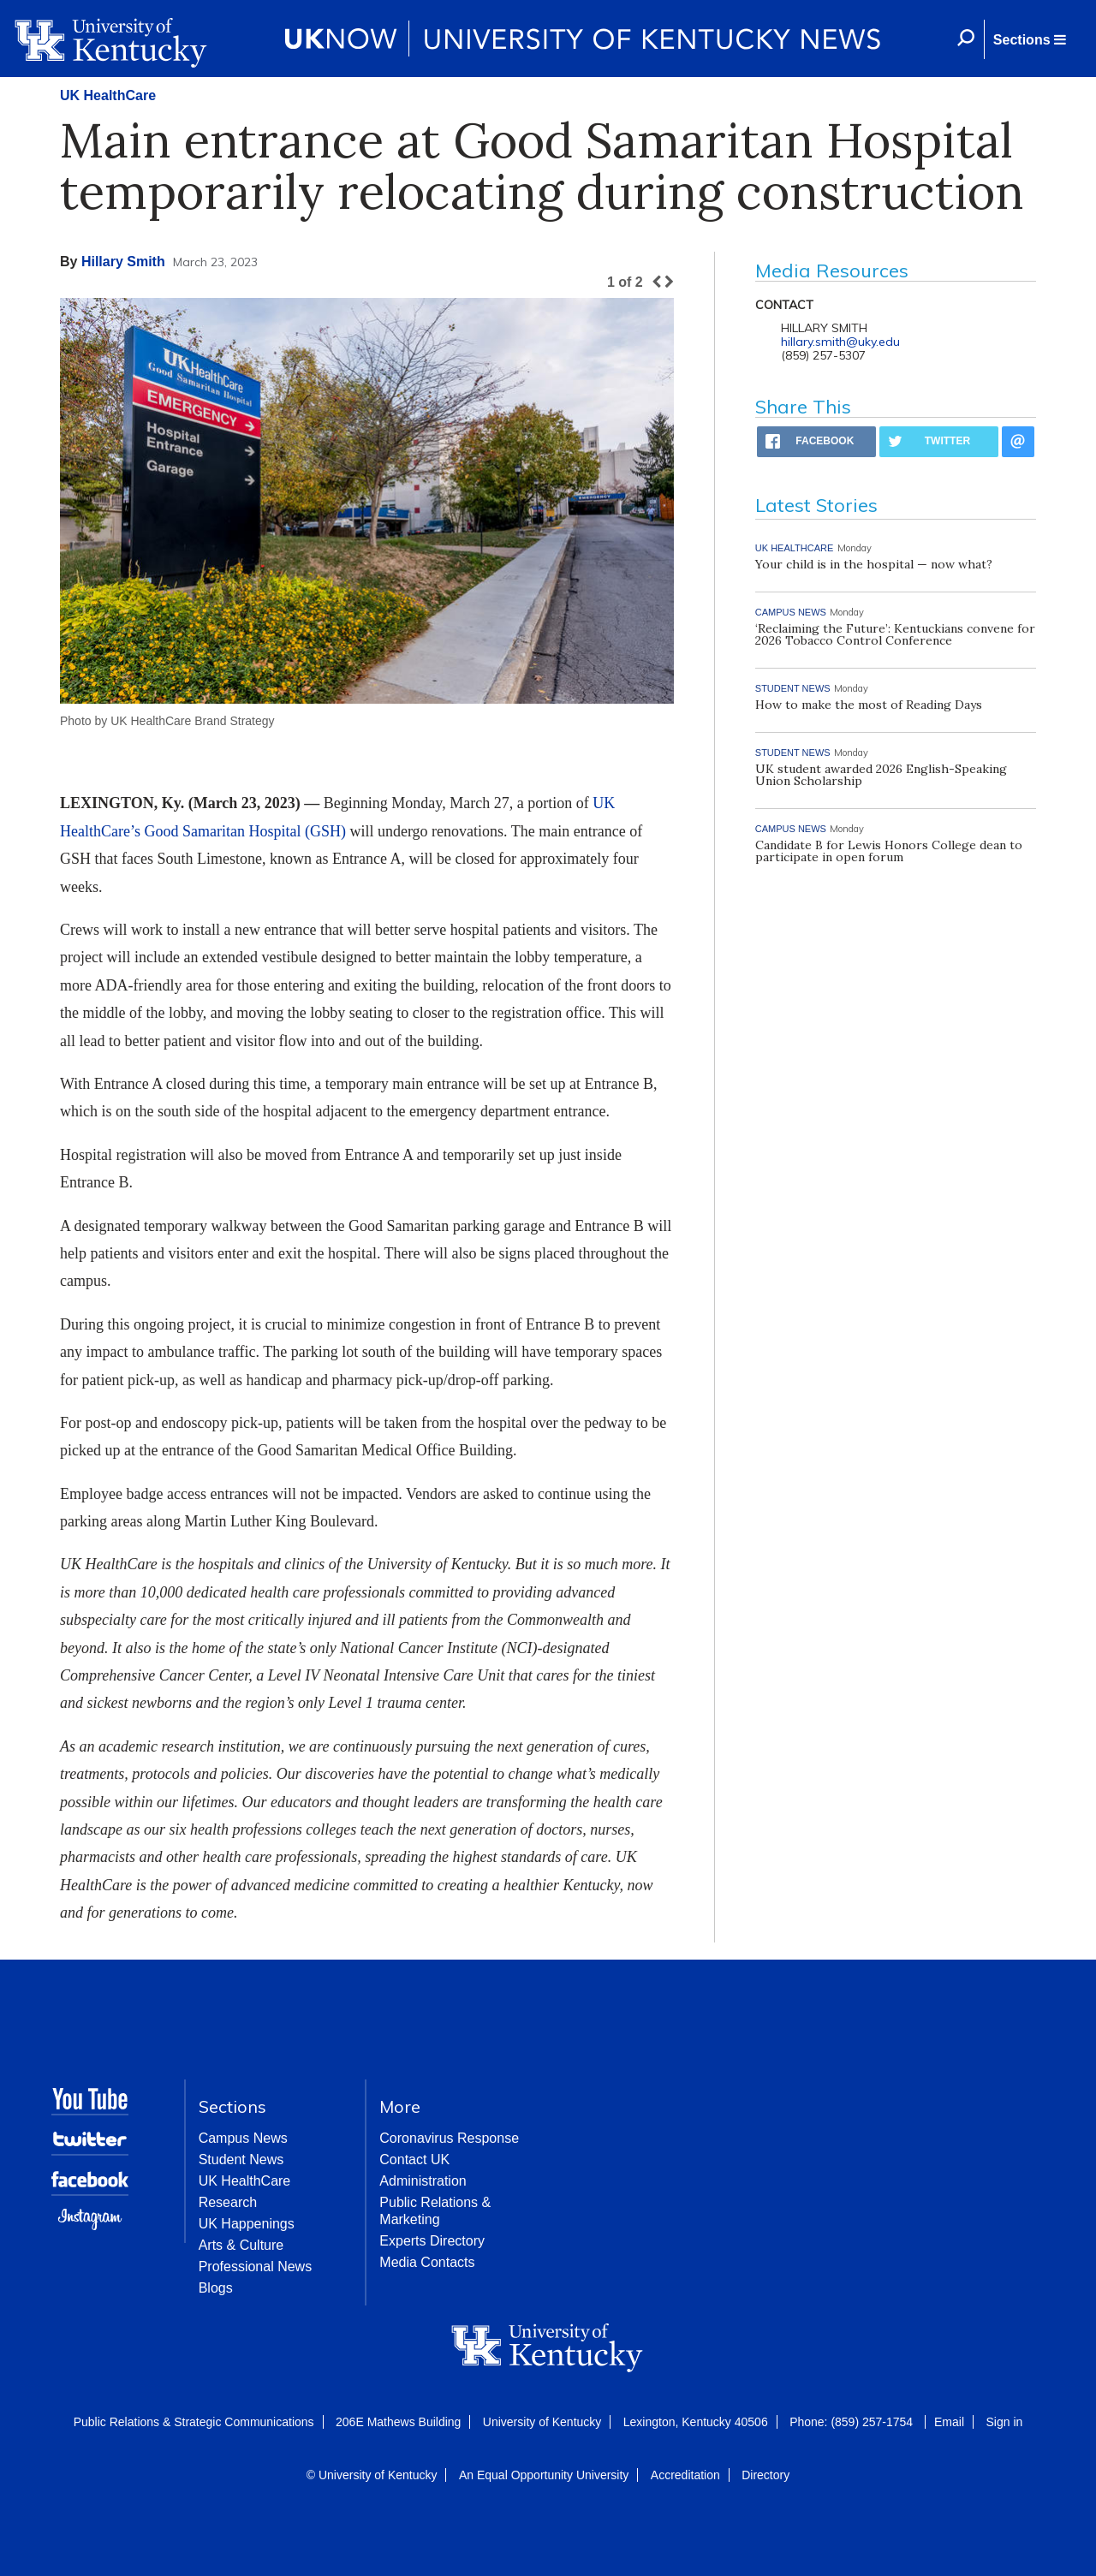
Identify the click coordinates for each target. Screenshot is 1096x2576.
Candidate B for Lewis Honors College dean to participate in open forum (888, 851)
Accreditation (685, 2475)
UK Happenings (247, 2223)
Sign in (1004, 2422)
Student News (241, 2159)
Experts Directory (432, 2241)
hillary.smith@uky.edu (840, 341)
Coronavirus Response (449, 2138)
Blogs (216, 2288)
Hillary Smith (123, 261)
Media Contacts (426, 2262)
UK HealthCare (108, 95)
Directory (765, 2475)
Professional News (256, 2266)
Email (949, 2422)
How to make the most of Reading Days (868, 704)
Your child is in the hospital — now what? (873, 564)
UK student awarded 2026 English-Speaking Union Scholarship (881, 774)
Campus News (243, 2138)
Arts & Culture (241, 2245)
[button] (1029, 39)
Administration (422, 2181)
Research (228, 2202)
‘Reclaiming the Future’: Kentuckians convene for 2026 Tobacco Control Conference (895, 634)
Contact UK (414, 2159)
